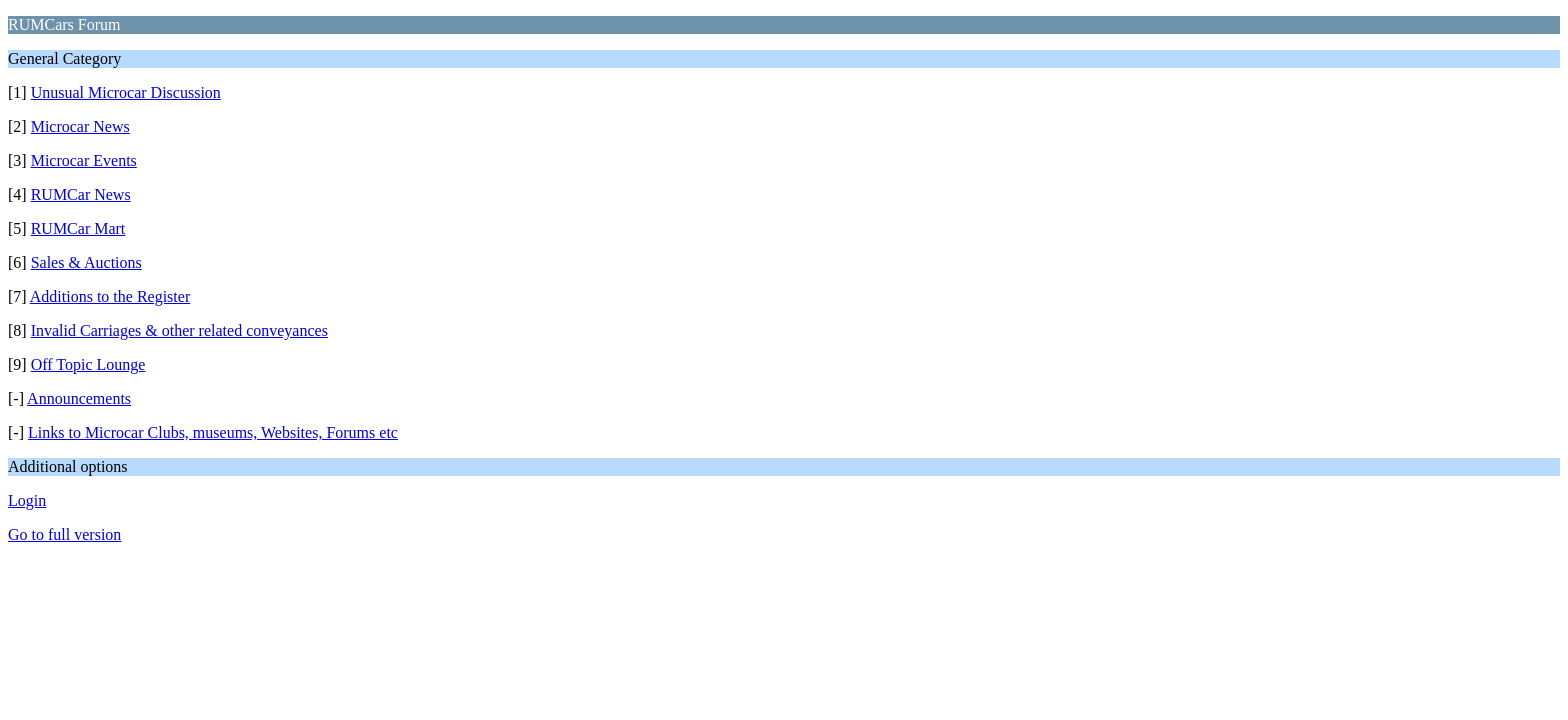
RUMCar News (81, 194)
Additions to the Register (110, 296)
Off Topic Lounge (88, 364)
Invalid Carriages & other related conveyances (179, 330)
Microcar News (80, 126)
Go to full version (64, 534)
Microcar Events (84, 160)
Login (27, 500)
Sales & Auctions (86, 262)
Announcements (79, 398)
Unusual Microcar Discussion (126, 92)
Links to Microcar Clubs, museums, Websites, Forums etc (213, 432)
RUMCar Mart (78, 228)
